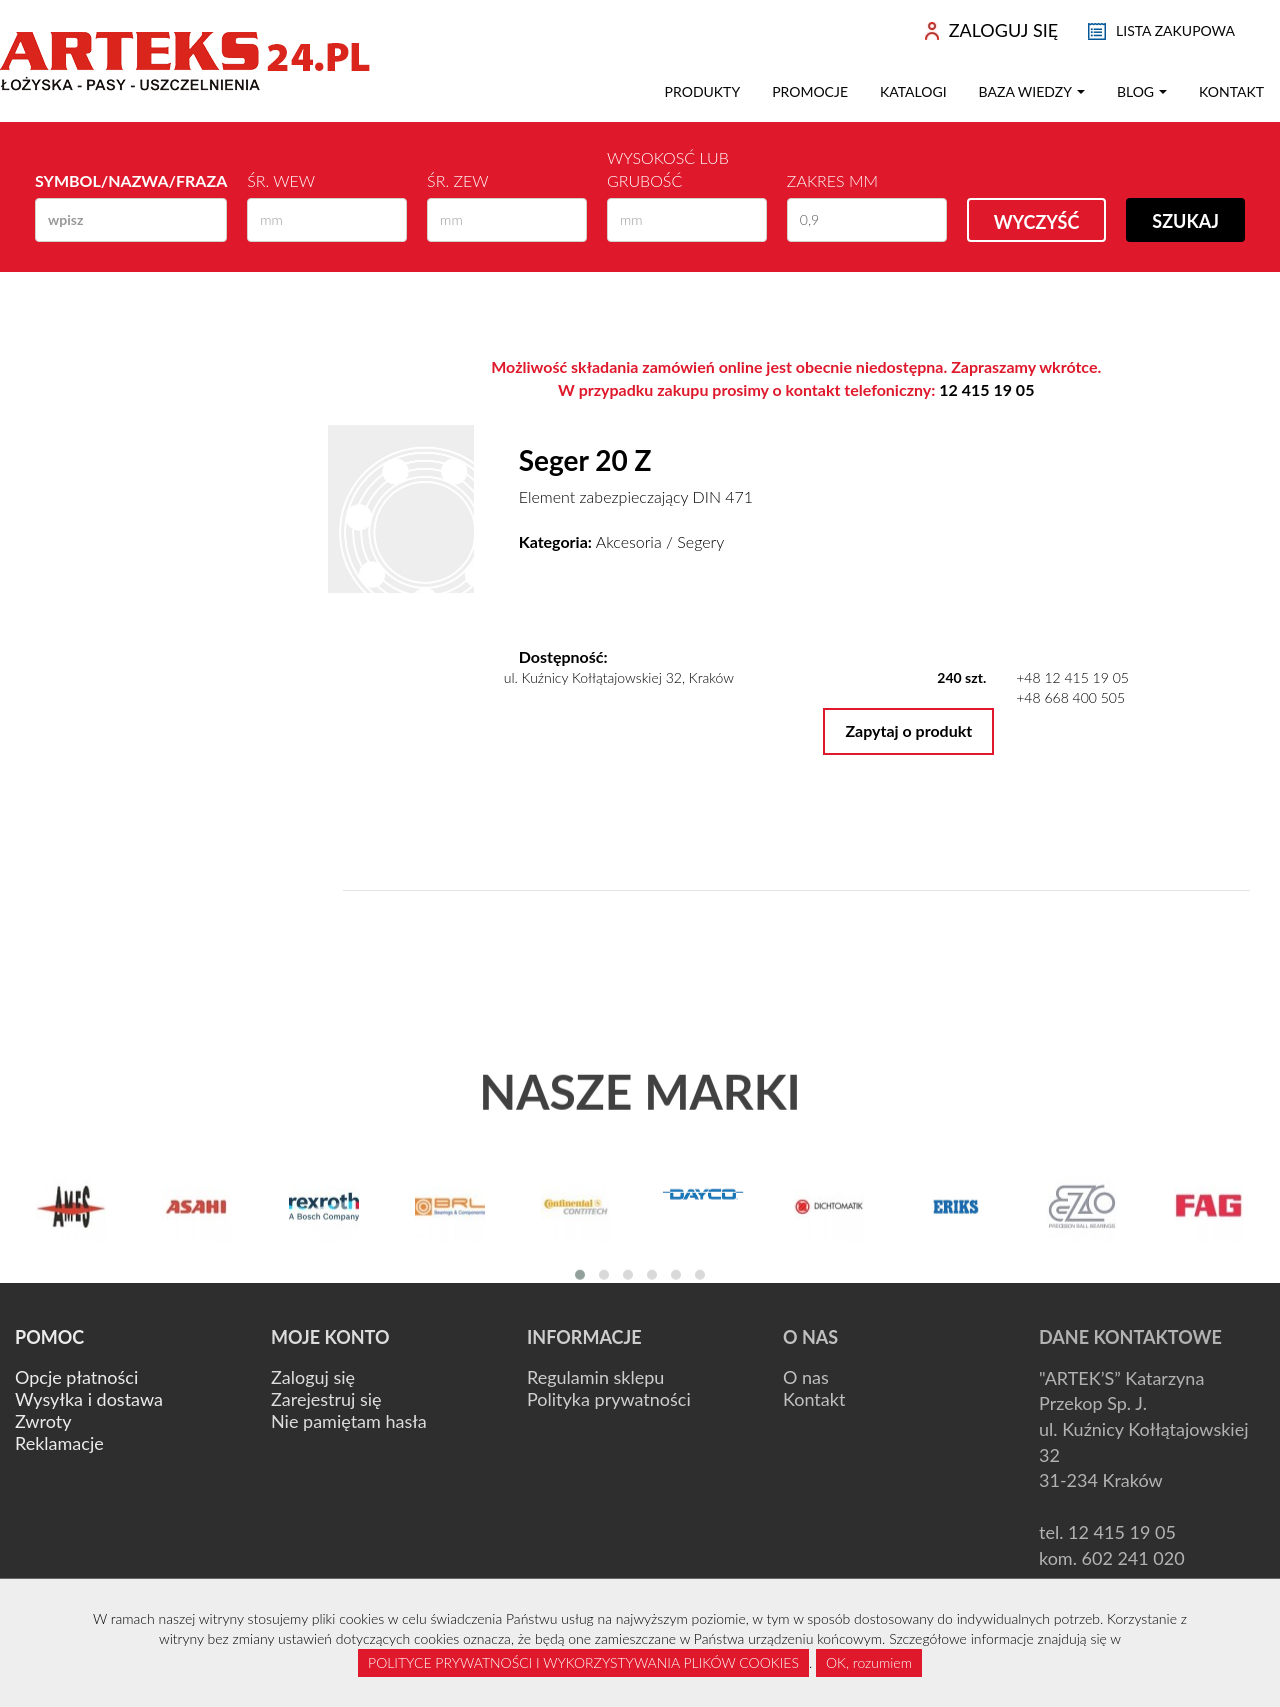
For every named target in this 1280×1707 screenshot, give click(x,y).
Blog (1142, 91)
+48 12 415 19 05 (1072, 677)
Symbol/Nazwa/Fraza (131, 180)
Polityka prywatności (609, 1399)
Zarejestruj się (326, 1399)
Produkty (703, 91)
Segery (700, 541)
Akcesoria (629, 541)
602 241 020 (1133, 1558)
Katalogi (913, 91)
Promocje (810, 91)
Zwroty (43, 1421)
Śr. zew (457, 180)
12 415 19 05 (986, 389)
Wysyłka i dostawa (89, 1399)
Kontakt (1231, 91)
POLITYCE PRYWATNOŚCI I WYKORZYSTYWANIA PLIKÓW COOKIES (583, 1662)
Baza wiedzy (1032, 91)
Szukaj (1185, 221)
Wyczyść (1037, 222)
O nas (806, 1377)
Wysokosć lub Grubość (668, 169)
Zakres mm (832, 180)
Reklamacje (59, 1443)
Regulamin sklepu (595, 1377)
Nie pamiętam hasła (349, 1421)
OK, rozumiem (869, 1662)
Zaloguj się (313, 1377)
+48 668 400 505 (1070, 697)
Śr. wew (281, 180)
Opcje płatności (76, 1377)
